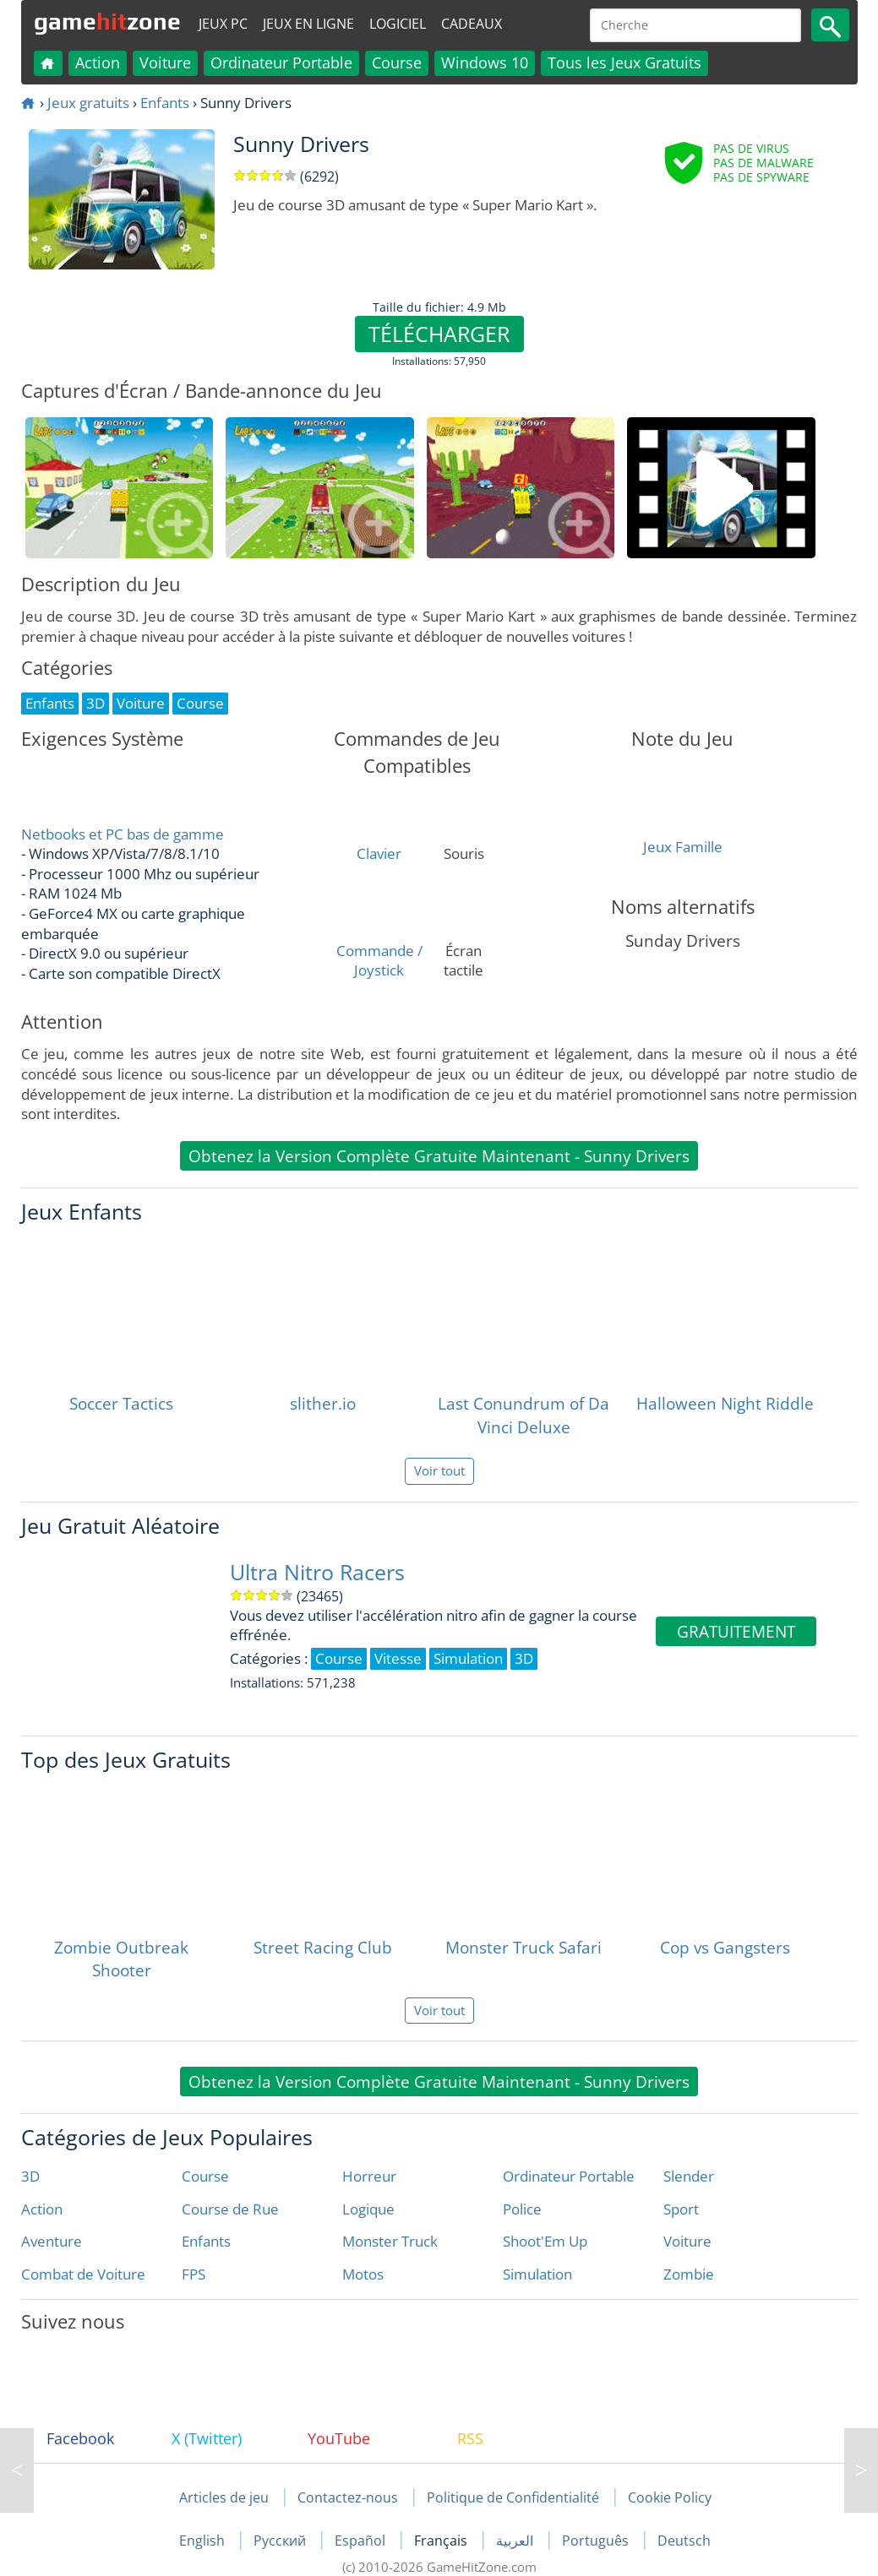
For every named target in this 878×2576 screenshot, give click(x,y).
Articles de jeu (224, 2497)
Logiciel (397, 23)
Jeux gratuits (88, 102)
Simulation (537, 2274)
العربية (516, 2540)
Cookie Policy (670, 2497)
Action (97, 62)
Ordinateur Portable (281, 62)
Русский (281, 2540)
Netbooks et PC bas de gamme (122, 834)
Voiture (165, 62)
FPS (193, 2274)
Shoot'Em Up (545, 2241)
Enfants (164, 102)
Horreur (369, 2176)
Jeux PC (223, 23)
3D (30, 2176)
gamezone (107, 21)
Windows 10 (484, 62)
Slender (688, 2176)
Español (362, 2540)
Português (597, 2540)
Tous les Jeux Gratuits (624, 62)
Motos (363, 2274)
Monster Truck (390, 2241)
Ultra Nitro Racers (317, 1572)
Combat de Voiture (83, 2274)
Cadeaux (471, 23)
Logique (368, 2209)
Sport (681, 2209)
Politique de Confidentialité (513, 2497)
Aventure (51, 2241)
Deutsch (684, 2540)
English (203, 2540)
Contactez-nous (347, 2497)
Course (397, 62)
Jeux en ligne (308, 23)
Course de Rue (230, 2209)
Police (522, 2209)
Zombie (688, 2274)
